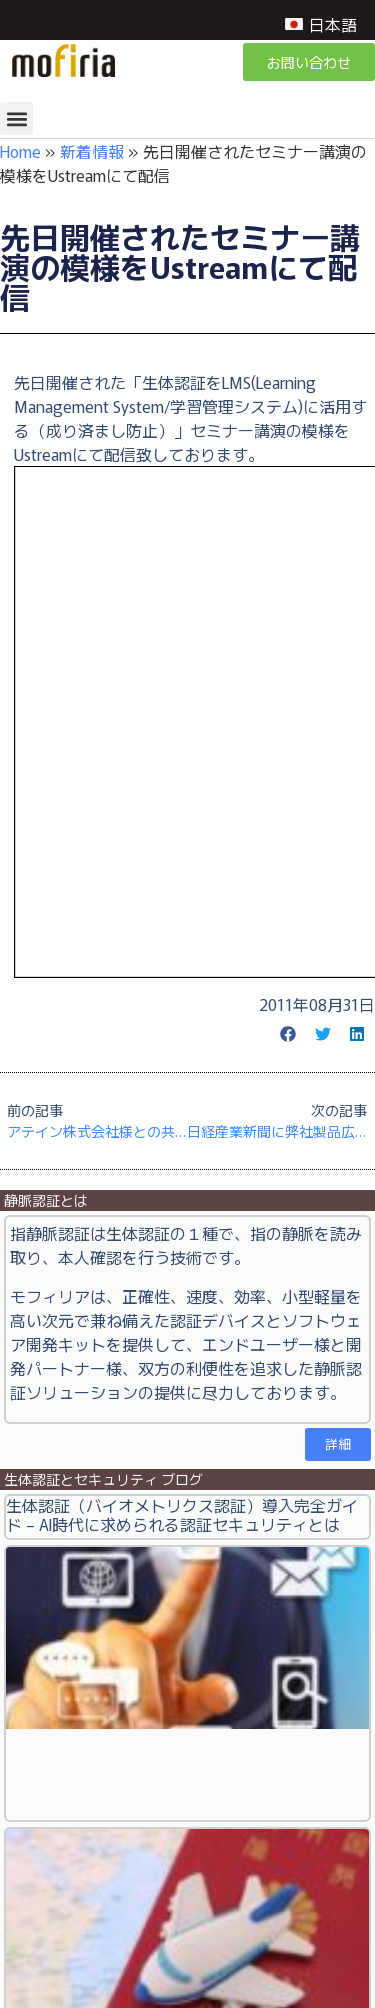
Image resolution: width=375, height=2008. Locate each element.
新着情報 (92, 151)
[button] (16, 118)
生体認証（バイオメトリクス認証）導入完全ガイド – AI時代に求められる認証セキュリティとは (182, 1514)
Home (20, 151)
